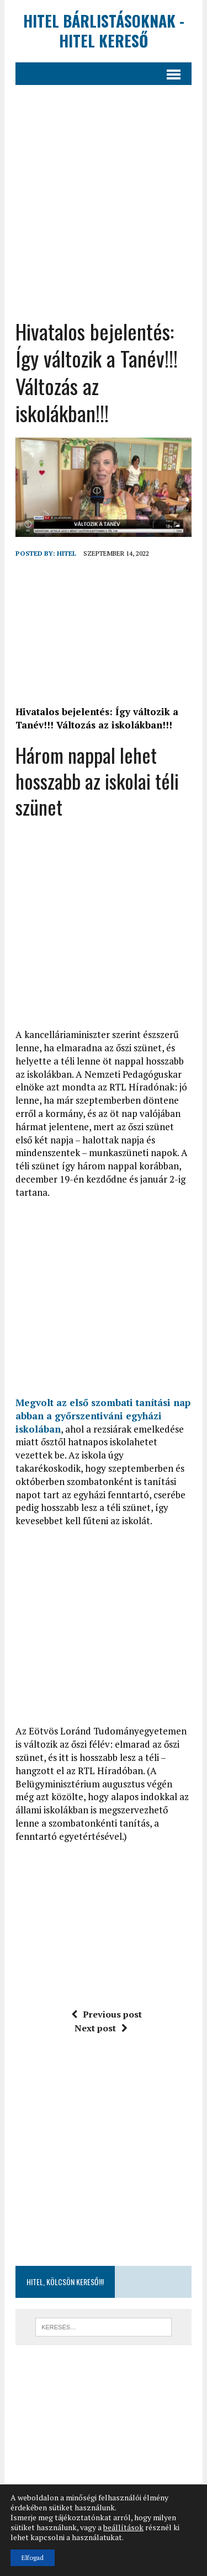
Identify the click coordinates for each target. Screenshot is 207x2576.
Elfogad (33, 2557)
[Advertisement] (103, 210)
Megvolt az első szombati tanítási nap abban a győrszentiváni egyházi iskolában (102, 1415)
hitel (66, 553)
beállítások (123, 2527)
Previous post (106, 2014)
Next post (101, 2028)
